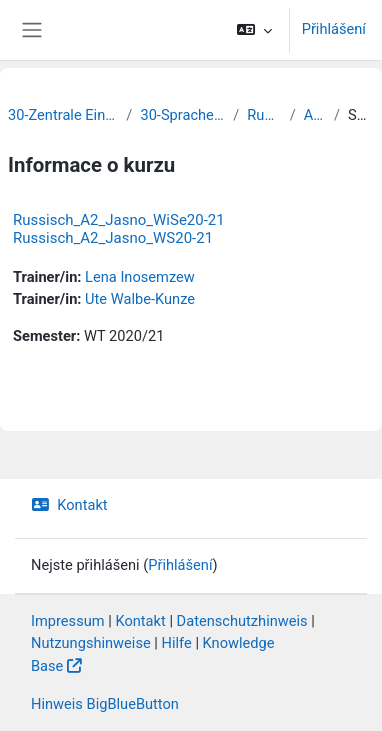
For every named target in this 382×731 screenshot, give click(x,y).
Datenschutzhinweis (242, 621)
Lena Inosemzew (140, 277)
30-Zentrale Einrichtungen (63, 115)
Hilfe (177, 643)
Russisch (264, 115)
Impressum (68, 621)
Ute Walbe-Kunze (140, 299)
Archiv (315, 115)
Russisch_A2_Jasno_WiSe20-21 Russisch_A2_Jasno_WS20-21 (119, 229)
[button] (253, 30)
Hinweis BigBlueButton (105, 704)
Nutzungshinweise (91, 643)
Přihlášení (334, 29)
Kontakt (69, 505)
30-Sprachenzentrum (182, 115)
